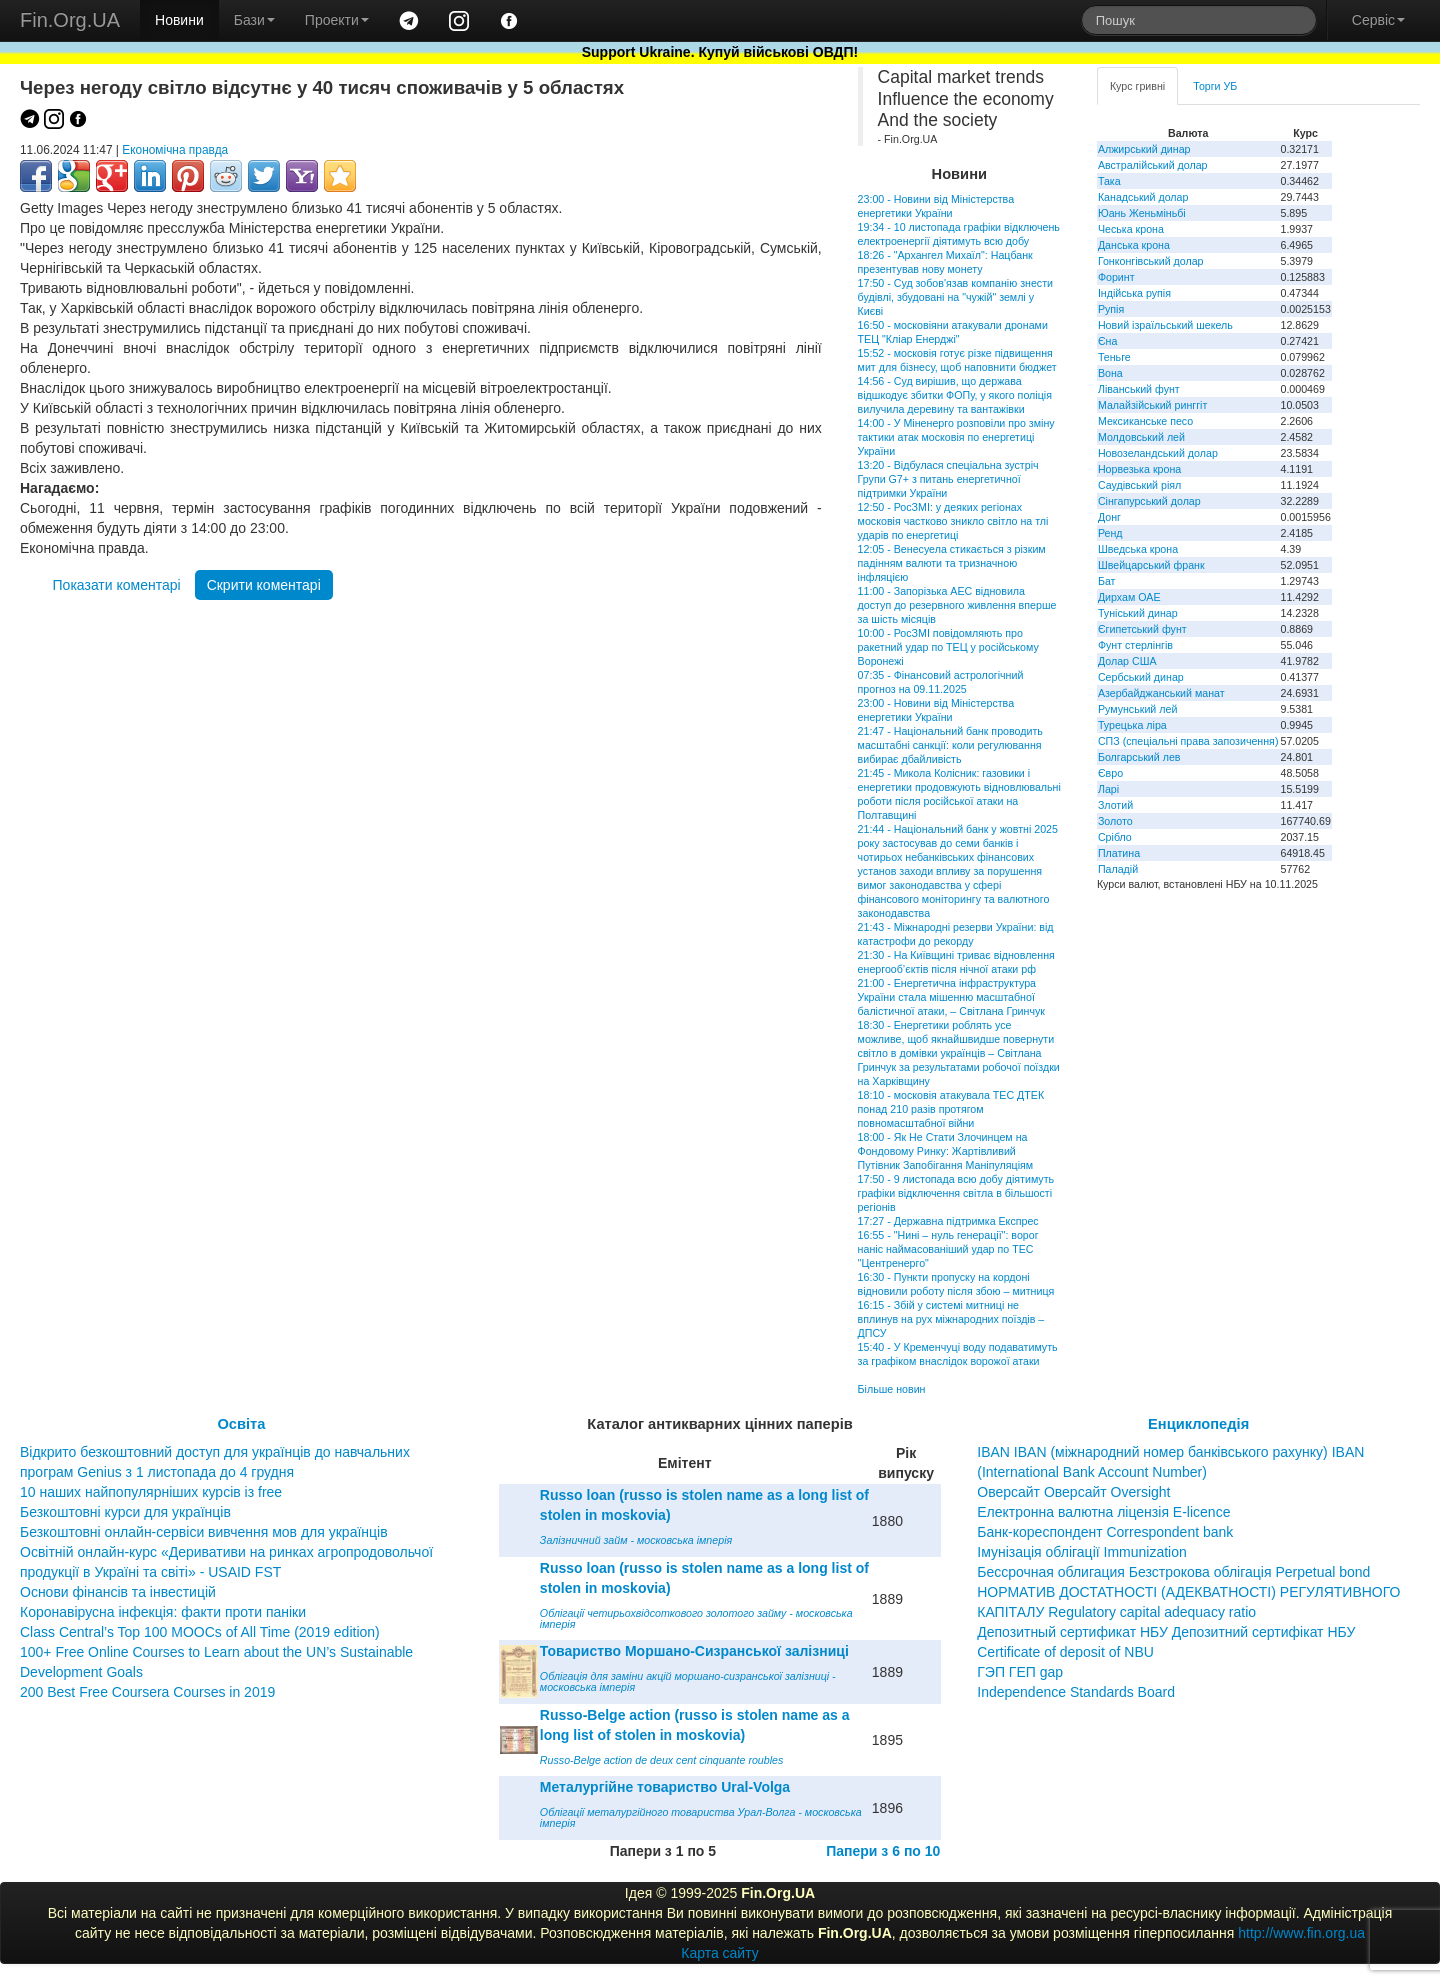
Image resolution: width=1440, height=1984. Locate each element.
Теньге (1114, 357)
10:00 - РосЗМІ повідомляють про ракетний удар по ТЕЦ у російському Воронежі (948, 647)
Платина (1119, 853)
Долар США (1127, 661)
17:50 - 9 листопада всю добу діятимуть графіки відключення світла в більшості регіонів (956, 1193)
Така (1109, 181)
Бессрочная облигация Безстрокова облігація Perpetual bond (1173, 1572)
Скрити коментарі (264, 585)
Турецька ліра (1132, 725)
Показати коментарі (117, 585)
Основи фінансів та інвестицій (118, 1592)
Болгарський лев (1139, 757)
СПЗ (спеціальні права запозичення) (1188, 741)
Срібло (1115, 837)
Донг (1109, 517)
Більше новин (892, 1389)
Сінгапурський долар (1149, 501)
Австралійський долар (1153, 165)
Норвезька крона (1139, 469)
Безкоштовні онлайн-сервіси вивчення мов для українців (204, 1532)
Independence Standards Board (1076, 1692)
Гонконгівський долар (1151, 261)
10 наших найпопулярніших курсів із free (151, 1492)
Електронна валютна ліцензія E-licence (1103, 1512)
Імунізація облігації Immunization (1082, 1552)
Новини (179, 20)
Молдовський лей (1141, 437)
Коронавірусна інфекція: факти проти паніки (163, 1612)
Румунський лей (1137, 709)
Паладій (1118, 869)
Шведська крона (1138, 549)
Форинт (1116, 277)
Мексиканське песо (1145, 421)
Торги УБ (1215, 86)
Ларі (1108, 789)
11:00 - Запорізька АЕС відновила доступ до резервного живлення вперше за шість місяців (957, 605)
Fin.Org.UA (70, 20)
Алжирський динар (1144, 149)
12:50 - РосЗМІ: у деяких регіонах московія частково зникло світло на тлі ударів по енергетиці (953, 521)
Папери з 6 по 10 (883, 1851)
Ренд (1110, 533)
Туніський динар (1138, 613)
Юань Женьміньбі (1142, 213)
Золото (1115, 821)
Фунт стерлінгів (1135, 645)
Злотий (1115, 805)
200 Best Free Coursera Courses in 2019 (147, 1692)
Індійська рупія (1134, 293)
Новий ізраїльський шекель (1165, 325)
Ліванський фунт (1139, 389)
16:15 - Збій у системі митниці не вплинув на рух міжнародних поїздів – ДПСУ (951, 1319)
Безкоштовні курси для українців (125, 1512)
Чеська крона (1131, 229)
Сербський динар (1141, 677)
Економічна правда (175, 150)
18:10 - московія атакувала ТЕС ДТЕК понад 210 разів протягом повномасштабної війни (951, 1109)
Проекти (337, 20)
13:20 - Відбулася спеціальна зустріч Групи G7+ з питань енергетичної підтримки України (948, 479)
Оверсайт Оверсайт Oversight (1073, 1492)
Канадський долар (1143, 197)
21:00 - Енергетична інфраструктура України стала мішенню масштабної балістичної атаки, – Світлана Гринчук (951, 997)
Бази (254, 20)
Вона (1110, 373)
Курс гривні (1137, 86)
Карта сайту (720, 1953)
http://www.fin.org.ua (1301, 1933)
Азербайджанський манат (1161, 693)
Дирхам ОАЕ (1129, 597)
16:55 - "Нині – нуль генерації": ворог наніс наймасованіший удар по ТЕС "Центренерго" (948, 1249)
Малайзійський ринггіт (1152, 405)
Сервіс (1378, 20)
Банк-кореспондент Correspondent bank (1105, 1532)
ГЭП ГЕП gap (1020, 1672)
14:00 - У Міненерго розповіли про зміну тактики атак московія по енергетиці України (956, 437)
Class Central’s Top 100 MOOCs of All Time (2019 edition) (200, 1632)
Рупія (1111, 309)
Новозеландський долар (1158, 453)
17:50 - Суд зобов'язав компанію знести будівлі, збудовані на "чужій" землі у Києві (955, 297)
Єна (1107, 341)
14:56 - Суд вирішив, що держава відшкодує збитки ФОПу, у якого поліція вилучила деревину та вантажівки (955, 395)
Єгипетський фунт (1142, 629)
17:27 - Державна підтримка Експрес (948, 1221)
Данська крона (1134, 245)
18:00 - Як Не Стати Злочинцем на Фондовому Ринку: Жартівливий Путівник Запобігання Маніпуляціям (946, 1151)
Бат (1107, 581)
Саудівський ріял (1139, 485)
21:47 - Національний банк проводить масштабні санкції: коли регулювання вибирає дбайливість (950, 745)
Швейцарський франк (1151, 565)
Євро (1110, 773)
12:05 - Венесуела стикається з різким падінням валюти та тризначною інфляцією (952, 563)
